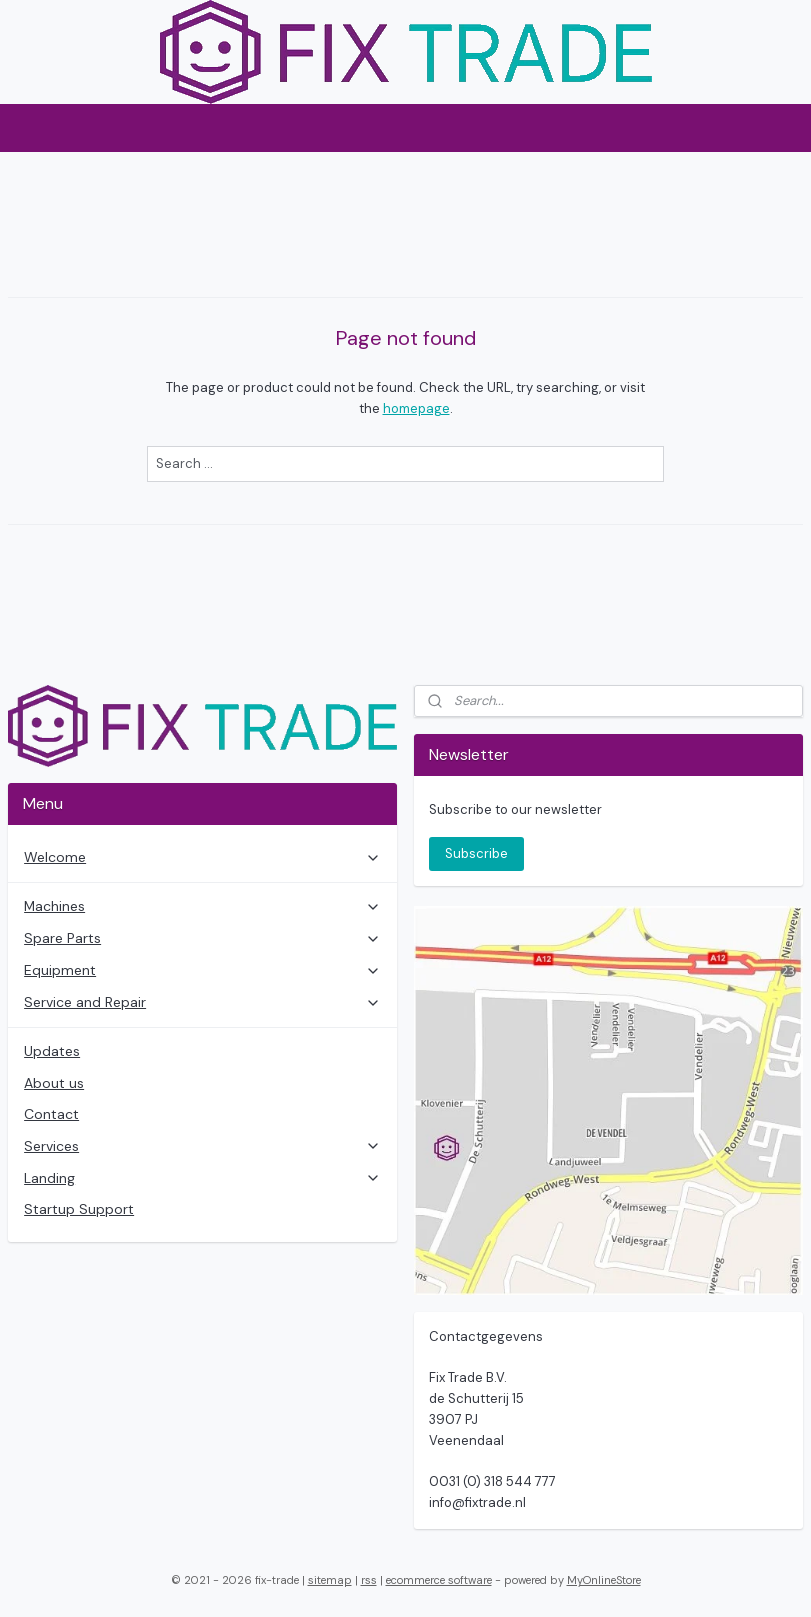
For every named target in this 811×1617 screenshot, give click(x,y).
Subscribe (476, 853)
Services (202, 1146)
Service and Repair (202, 1002)
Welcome (202, 857)
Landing (202, 1178)
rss (369, 1580)
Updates (52, 1051)
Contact (51, 1114)
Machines (202, 906)
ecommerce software (439, 1580)
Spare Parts (202, 938)
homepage (416, 408)
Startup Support (79, 1209)
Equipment (202, 970)
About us (54, 1083)
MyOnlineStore (604, 1580)
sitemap (330, 1580)
